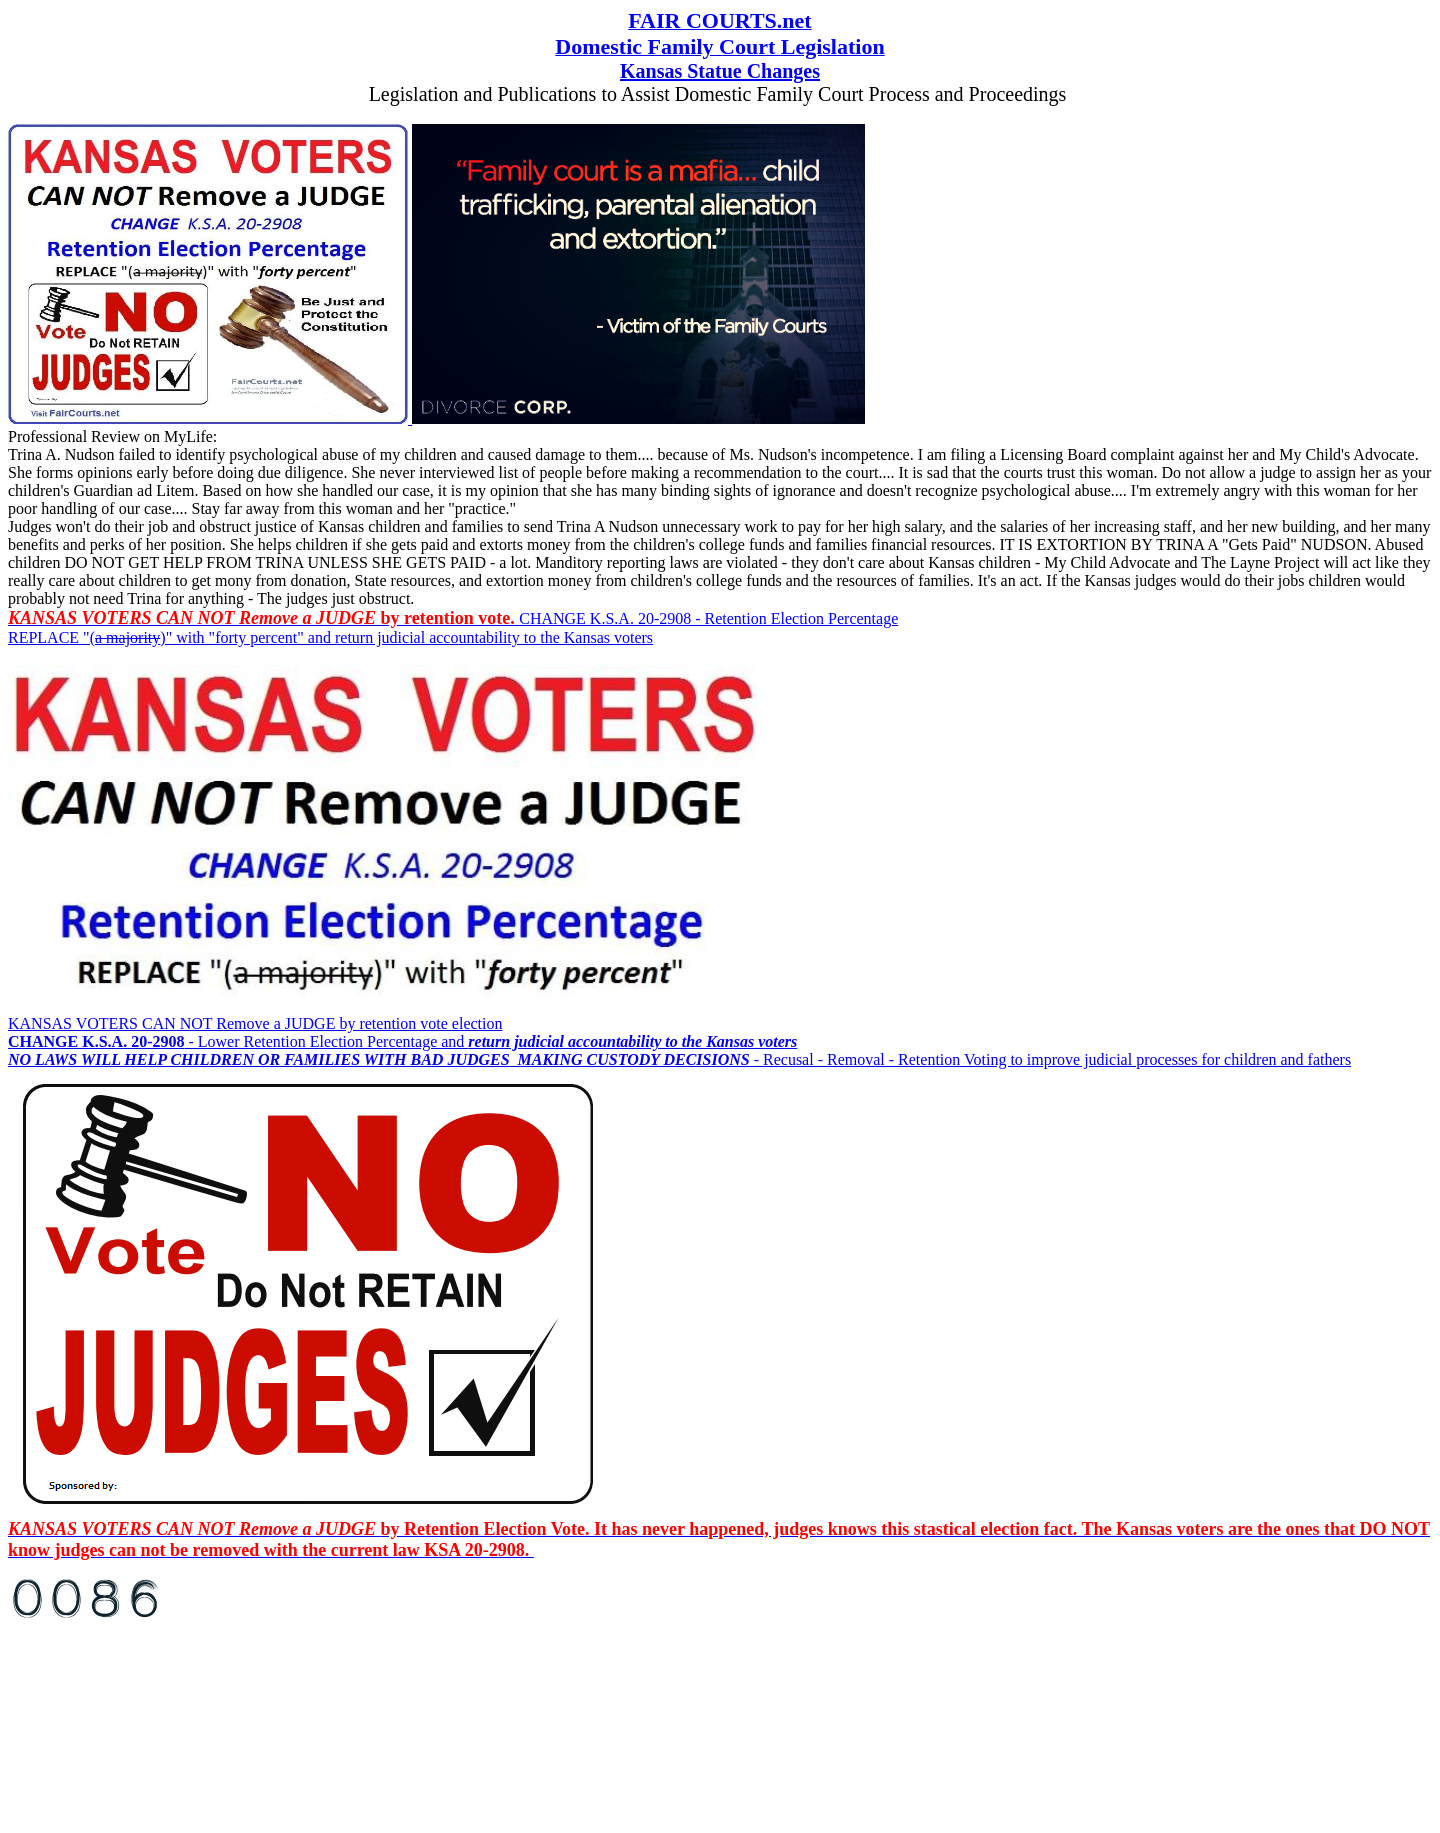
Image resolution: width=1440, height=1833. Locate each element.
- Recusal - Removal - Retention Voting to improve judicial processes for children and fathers (679, 1059)
